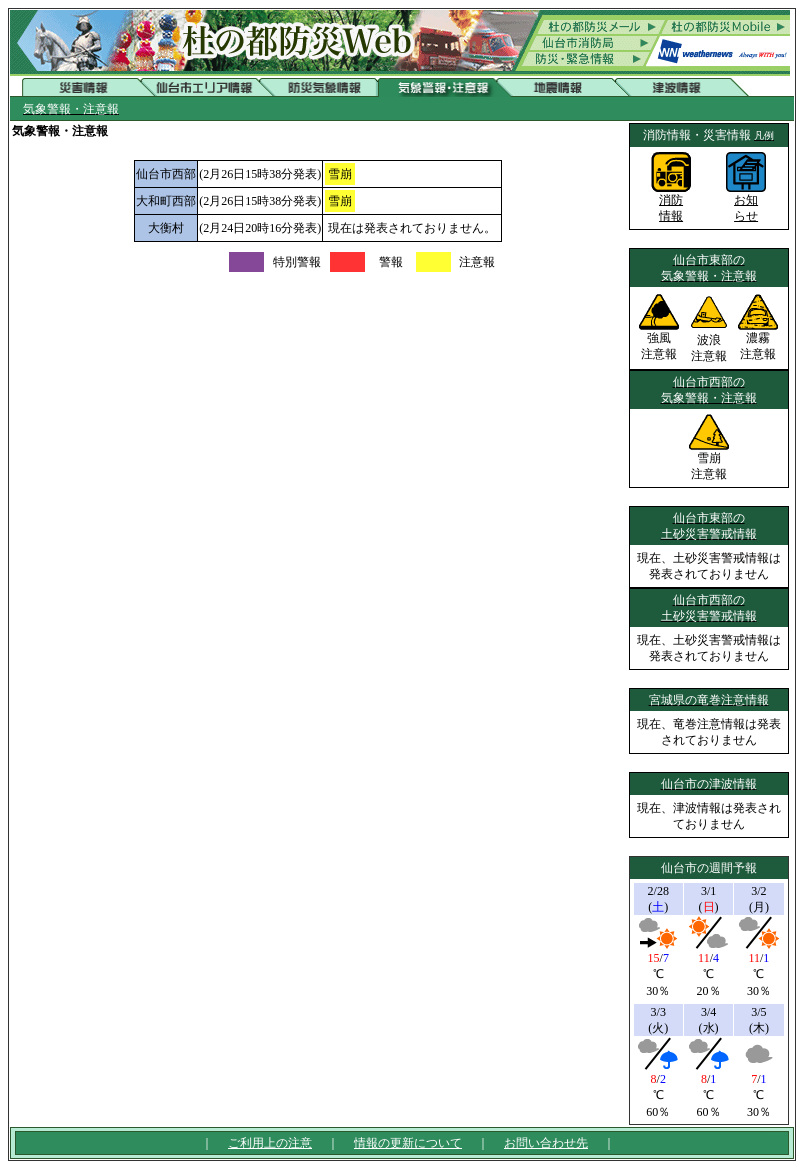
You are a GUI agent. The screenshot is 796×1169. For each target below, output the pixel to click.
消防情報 (671, 202)
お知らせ (746, 202)
